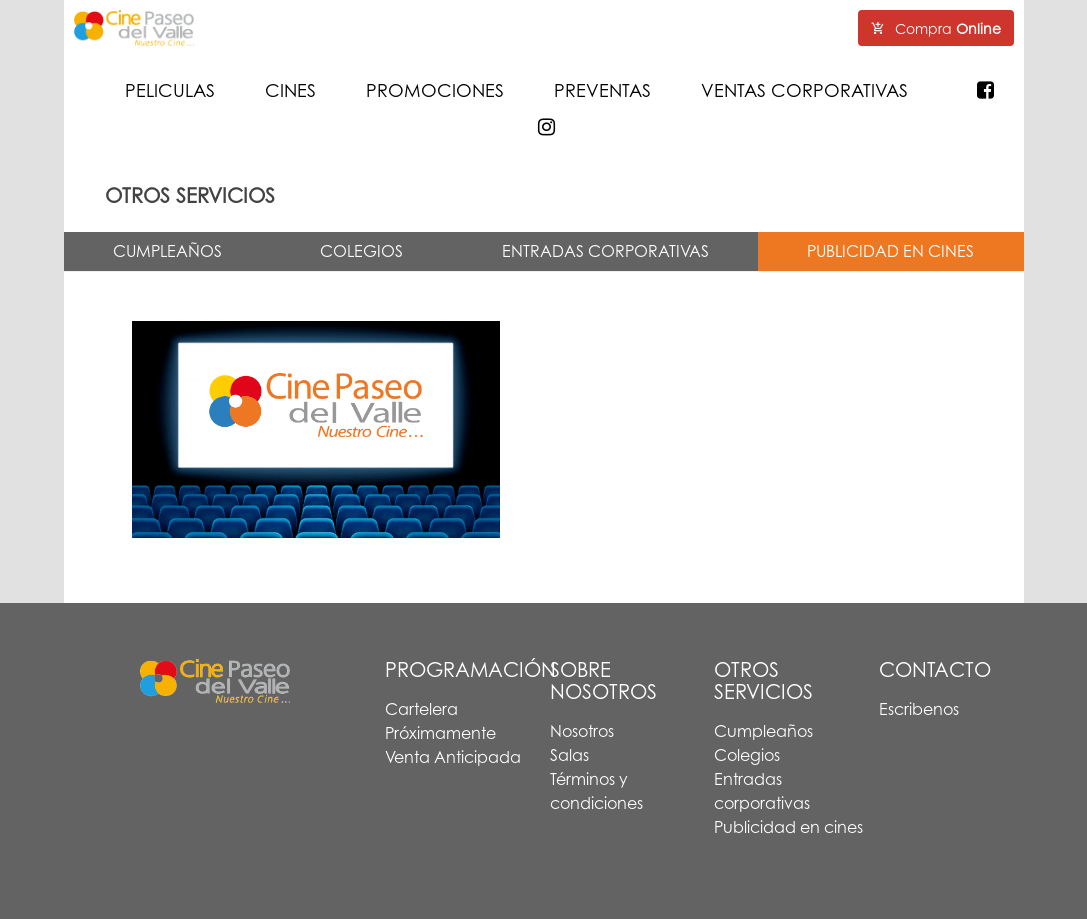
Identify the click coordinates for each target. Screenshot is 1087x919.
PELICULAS (170, 90)
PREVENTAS (602, 90)
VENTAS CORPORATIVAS (804, 90)
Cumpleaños (763, 731)
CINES (290, 90)
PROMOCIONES (435, 90)
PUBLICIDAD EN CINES (890, 251)
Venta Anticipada (453, 757)
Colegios (747, 755)
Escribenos (919, 709)
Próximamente (440, 733)
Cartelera (421, 709)
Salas (569, 755)
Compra (936, 28)
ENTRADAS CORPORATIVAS (605, 251)
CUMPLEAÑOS (167, 251)
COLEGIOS (361, 251)
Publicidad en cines (788, 827)
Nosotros (582, 731)
